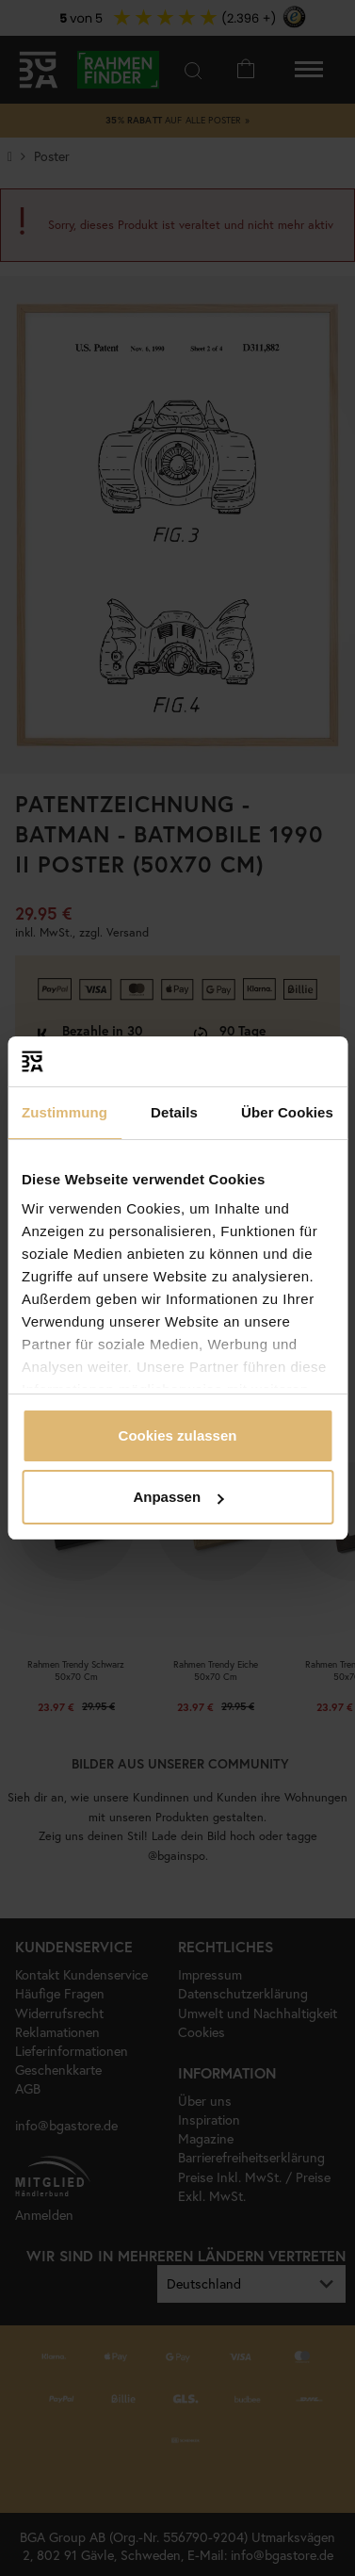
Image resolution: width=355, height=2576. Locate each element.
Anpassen (178, 1497)
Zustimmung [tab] (64, 1112)
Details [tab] (174, 1112)
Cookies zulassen (178, 1435)
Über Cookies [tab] (287, 1112)
